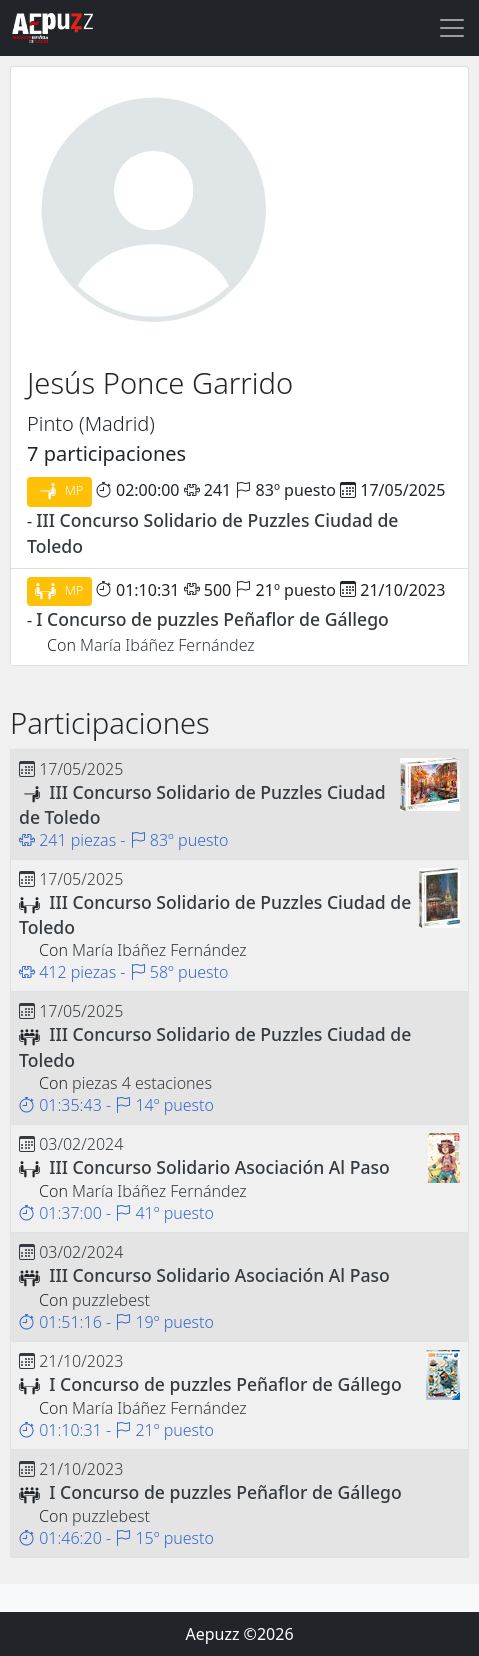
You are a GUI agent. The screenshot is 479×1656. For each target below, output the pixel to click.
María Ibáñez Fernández (167, 645)
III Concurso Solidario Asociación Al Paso (219, 1167)
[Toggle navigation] (452, 28)
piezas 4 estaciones (142, 1083)
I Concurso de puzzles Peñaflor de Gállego (212, 619)
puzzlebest (111, 1300)
